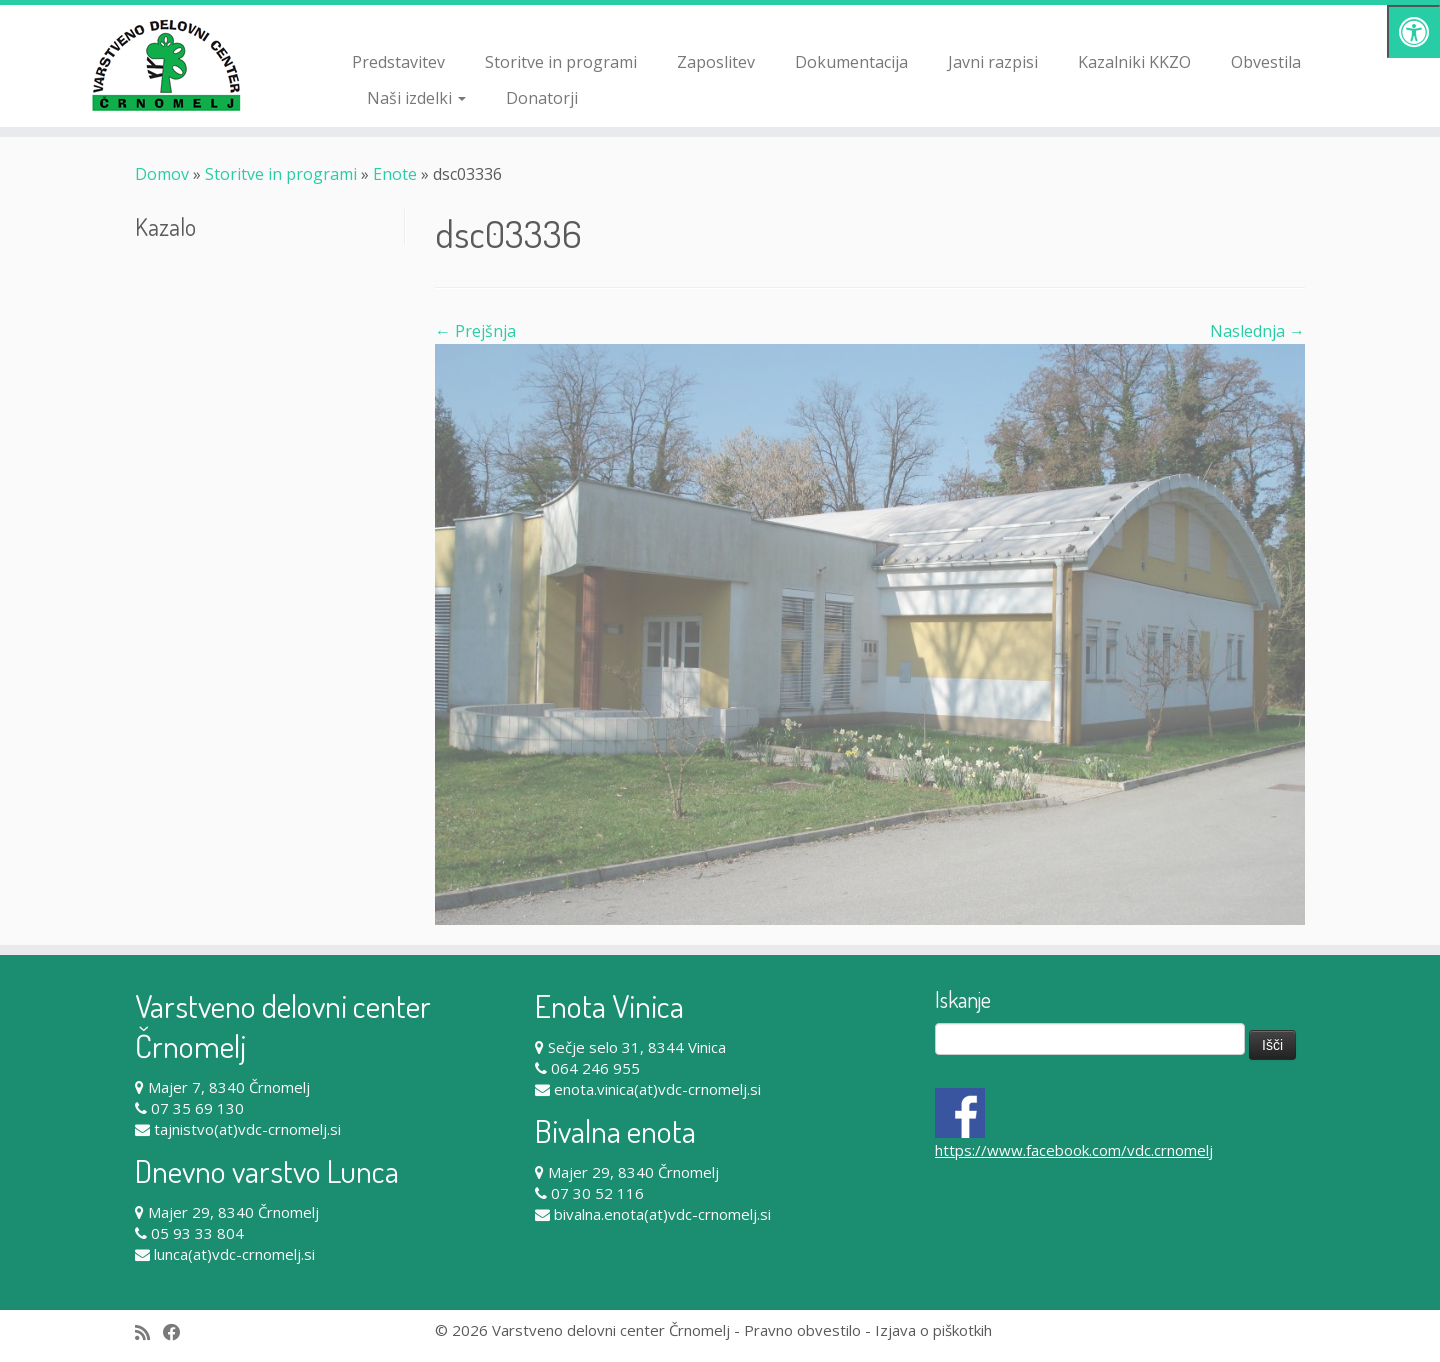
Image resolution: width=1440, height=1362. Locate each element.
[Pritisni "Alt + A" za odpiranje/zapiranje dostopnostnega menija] (1413, 31)
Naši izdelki (416, 98)
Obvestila (1266, 62)
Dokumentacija (851, 62)
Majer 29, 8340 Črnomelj (233, 1212)
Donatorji (542, 98)
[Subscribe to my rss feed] (149, 1332)
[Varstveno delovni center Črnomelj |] (166, 65)
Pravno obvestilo (802, 1330)
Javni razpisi (993, 62)
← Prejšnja (475, 331)
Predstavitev (398, 62)
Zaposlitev (716, 62)
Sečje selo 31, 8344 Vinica (637, 1047)
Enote (395, 174)
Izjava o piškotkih (933, 1330)
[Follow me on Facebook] (178, 1332)
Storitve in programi (561, 62)
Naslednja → (1257, 331)
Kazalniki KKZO (1134, 62)
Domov (162, 174)
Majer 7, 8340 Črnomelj (229, 1087)
